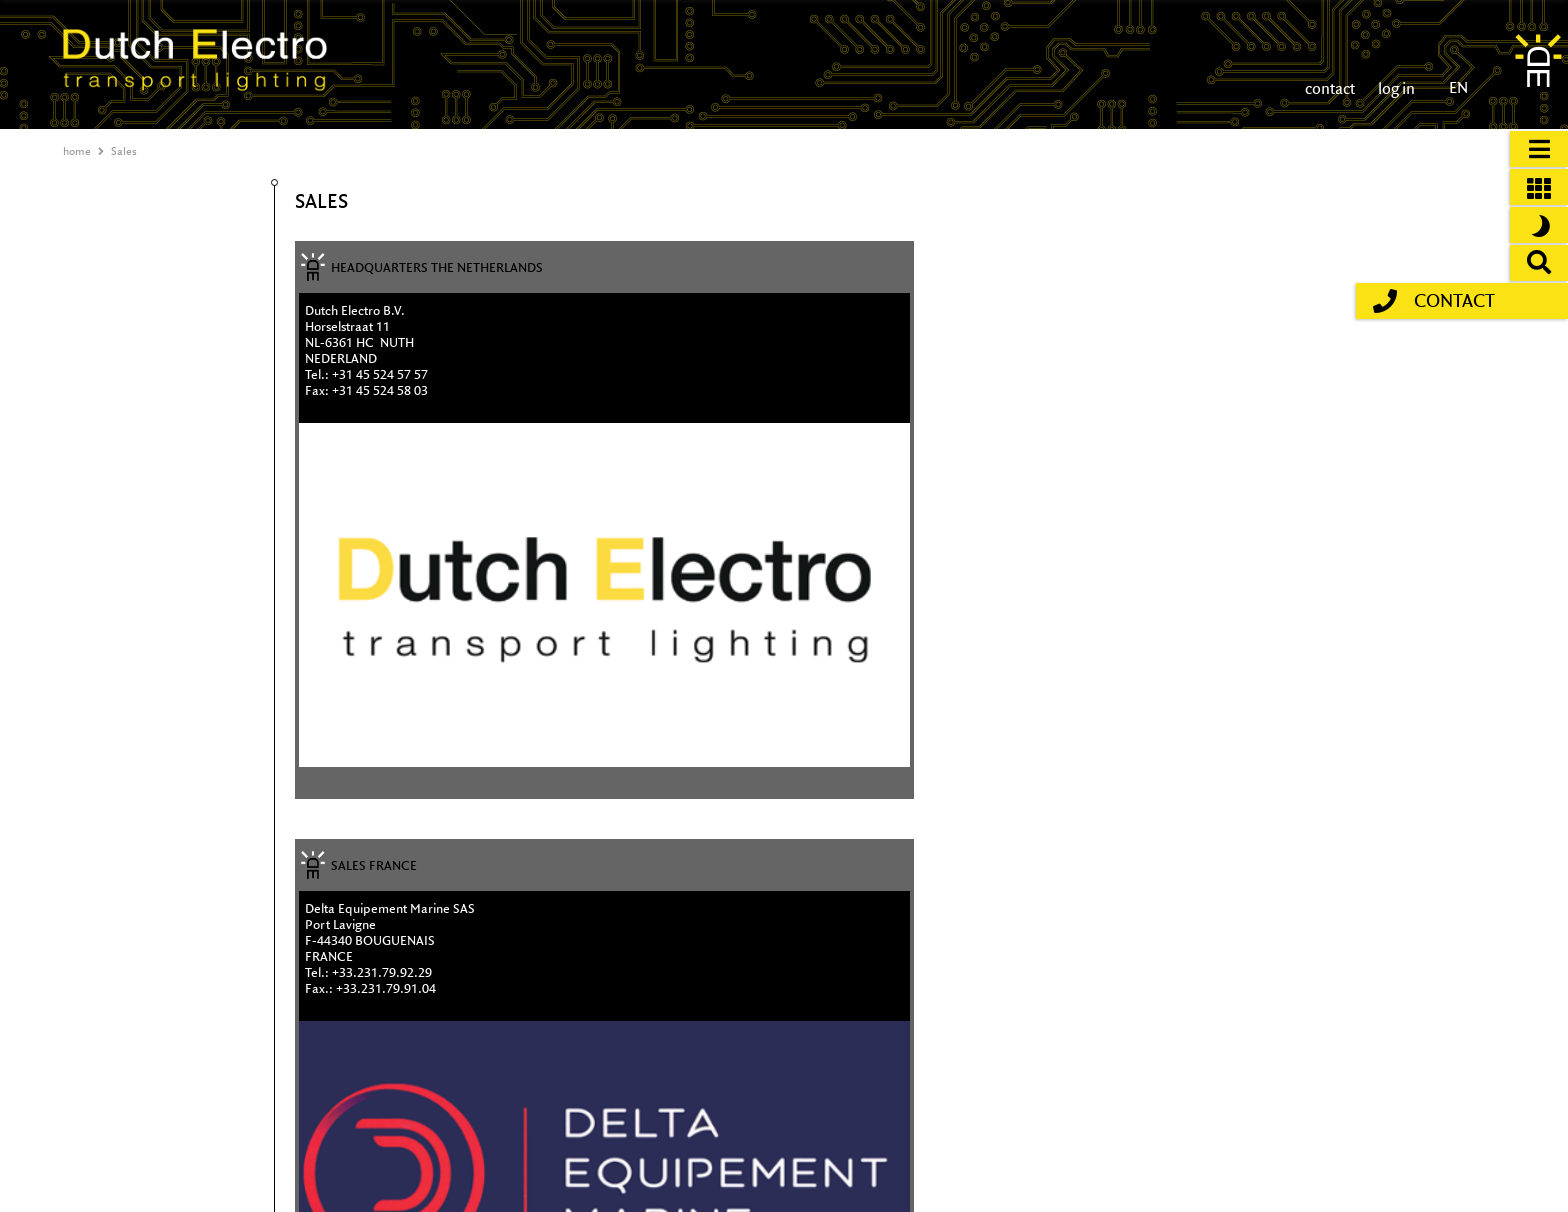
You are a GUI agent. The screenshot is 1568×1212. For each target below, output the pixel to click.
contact (1330, 88)
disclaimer (1391, 1141)
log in (1395, 88)
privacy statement (1411, 1181)
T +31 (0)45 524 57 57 (774, 1141)
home (77, 151)
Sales (124, 151)
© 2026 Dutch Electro (771, 1181)
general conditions (1413, 1161)
